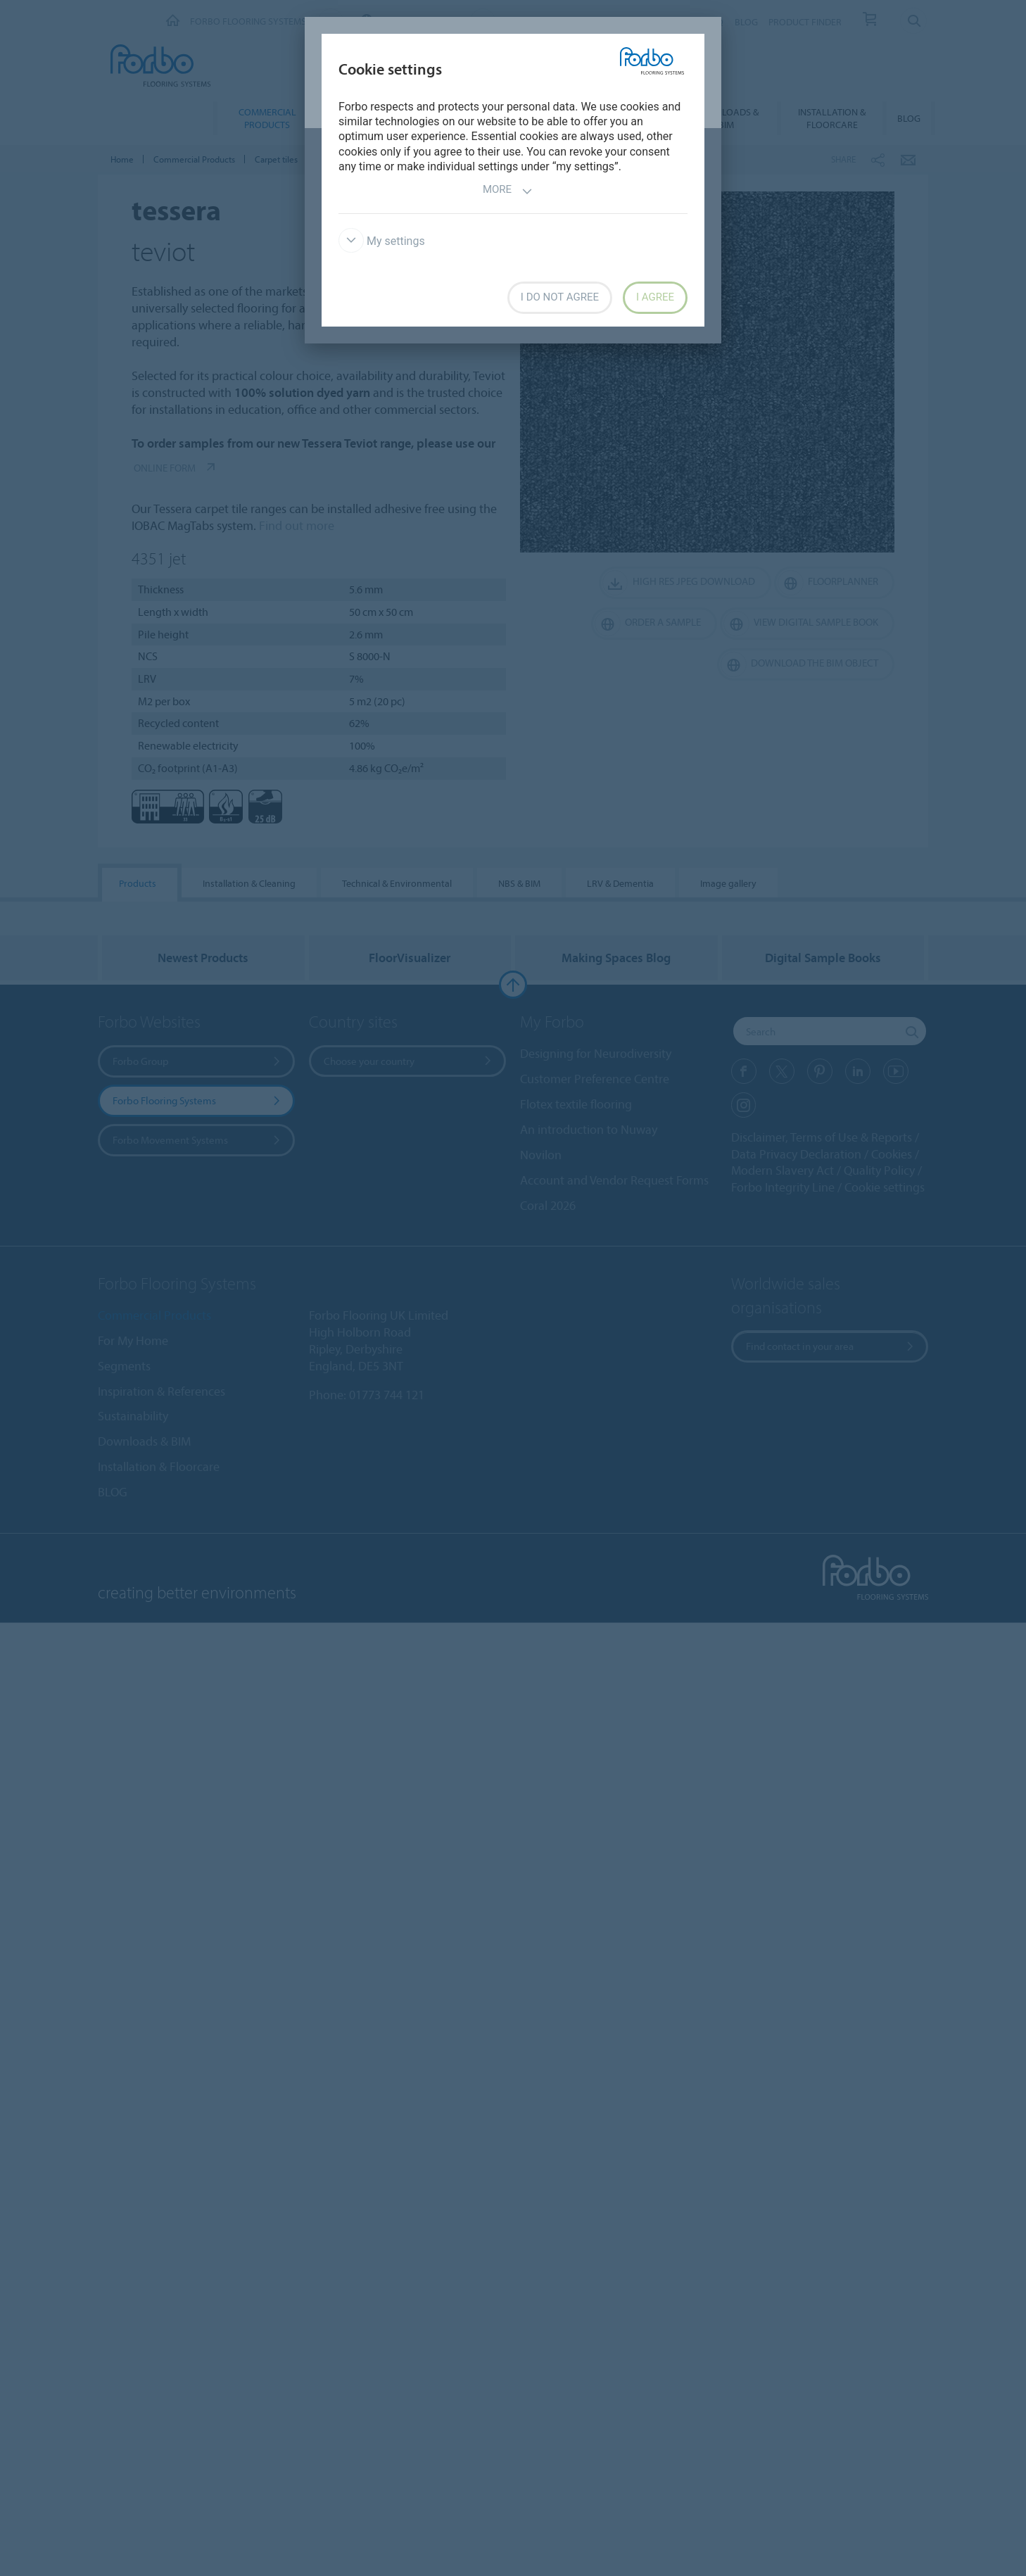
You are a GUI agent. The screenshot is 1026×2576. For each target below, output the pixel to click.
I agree (655, 297)
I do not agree (560, 297)
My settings (381, 241)
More (508, 191)
